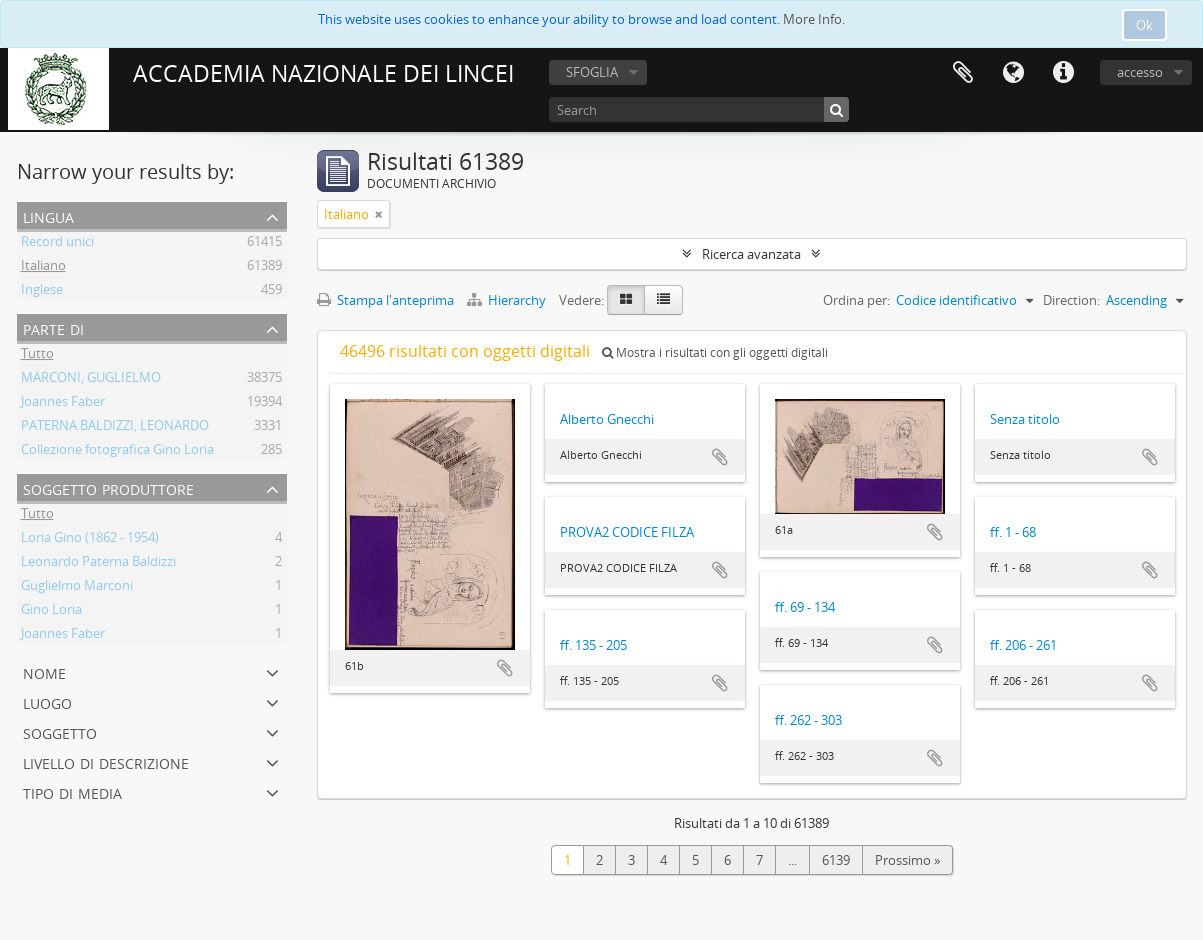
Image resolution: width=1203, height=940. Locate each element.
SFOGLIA (592, 72)
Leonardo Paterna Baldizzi (98, 564)
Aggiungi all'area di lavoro (505, 668)
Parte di (53, 327)
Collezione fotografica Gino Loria (117, 452)
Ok (1144, 25)
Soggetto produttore (108, 487)
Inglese (42, 292)
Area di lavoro (963, 73)
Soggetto (60, 731)
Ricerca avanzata (751, 254)
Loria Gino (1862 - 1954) (90, 540)
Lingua (1013, 73)
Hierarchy (508, 300)
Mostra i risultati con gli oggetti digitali (715, 352)
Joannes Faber (63, 404)
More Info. (814, 19)
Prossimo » (907, 860)
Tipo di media (72, 791)
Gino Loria (51, 612)
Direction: (1071, 300)
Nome (44, 671)
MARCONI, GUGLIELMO (91, 380)
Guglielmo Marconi (77, 588)
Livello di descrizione (106, 761)
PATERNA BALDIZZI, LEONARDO (115, 428)
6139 (836, 860)
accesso (1140, 72)
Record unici (57, 244)
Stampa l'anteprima (385, 300)
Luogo (47, 701)
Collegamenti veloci (1063, 73)
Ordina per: (856, 300)
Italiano (43, 268)
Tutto (37, 356)
